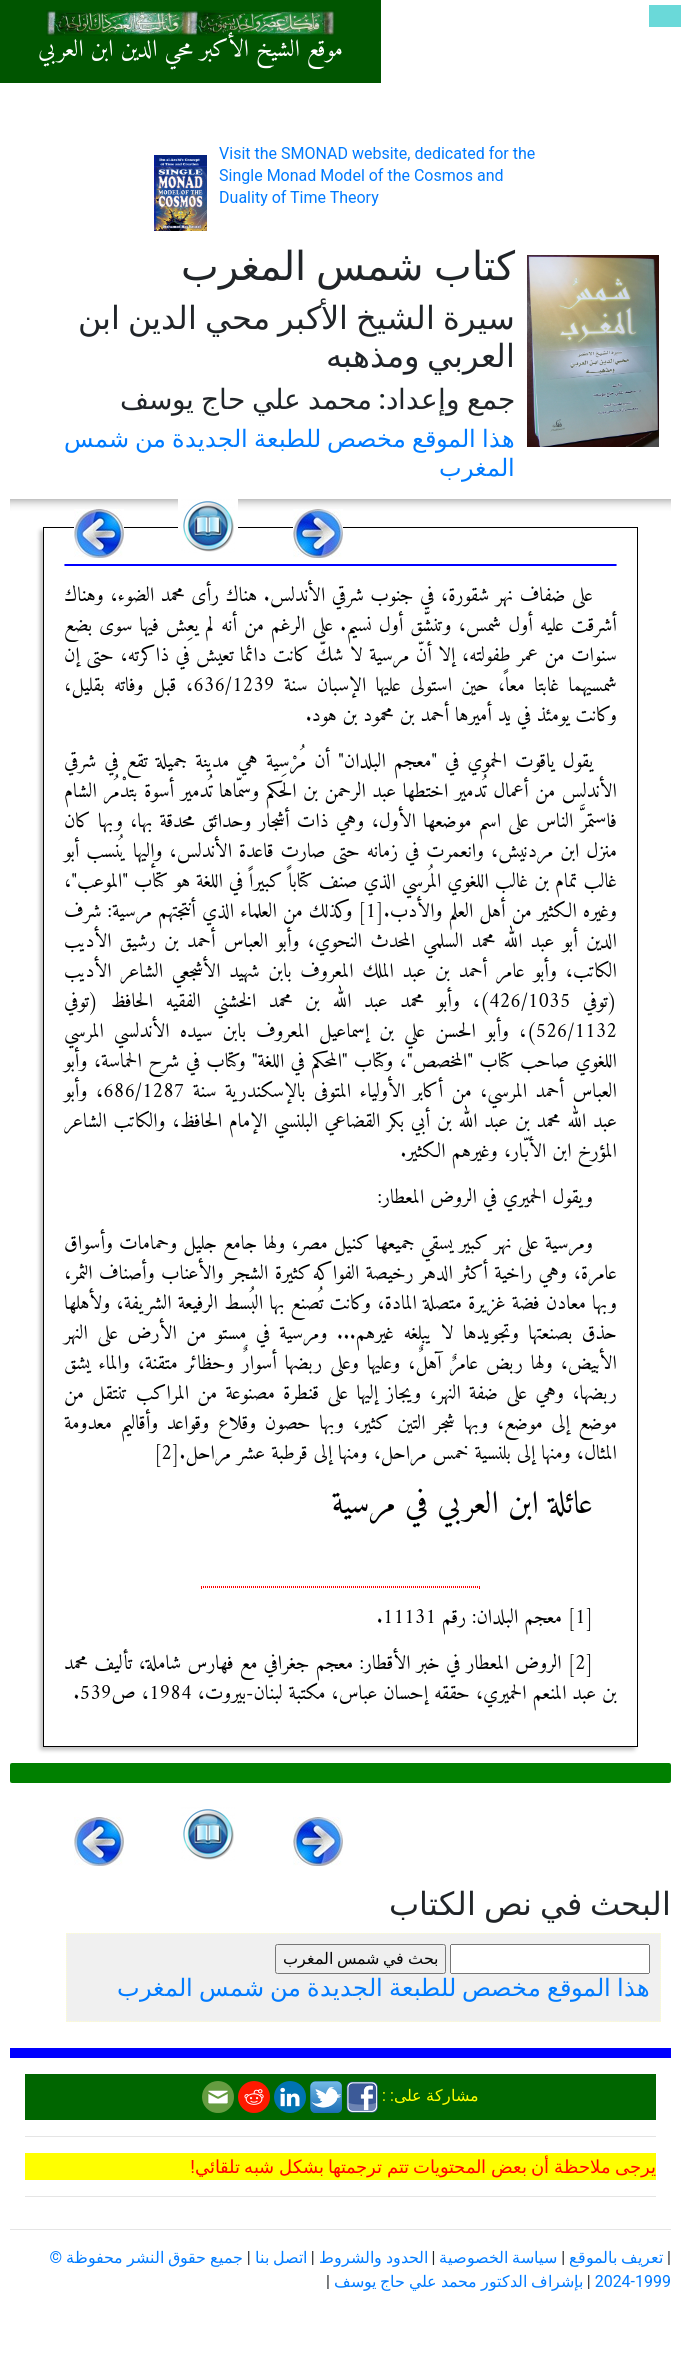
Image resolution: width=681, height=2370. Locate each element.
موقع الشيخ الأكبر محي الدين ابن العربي (190, 50)
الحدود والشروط (373, 2257)
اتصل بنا (281, 2257)
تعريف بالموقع (616, 2257)
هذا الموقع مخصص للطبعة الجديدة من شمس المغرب (383, 1988)
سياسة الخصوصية (498, 2257)
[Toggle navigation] (665, 16)
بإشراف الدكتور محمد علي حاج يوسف (458, 2281)
